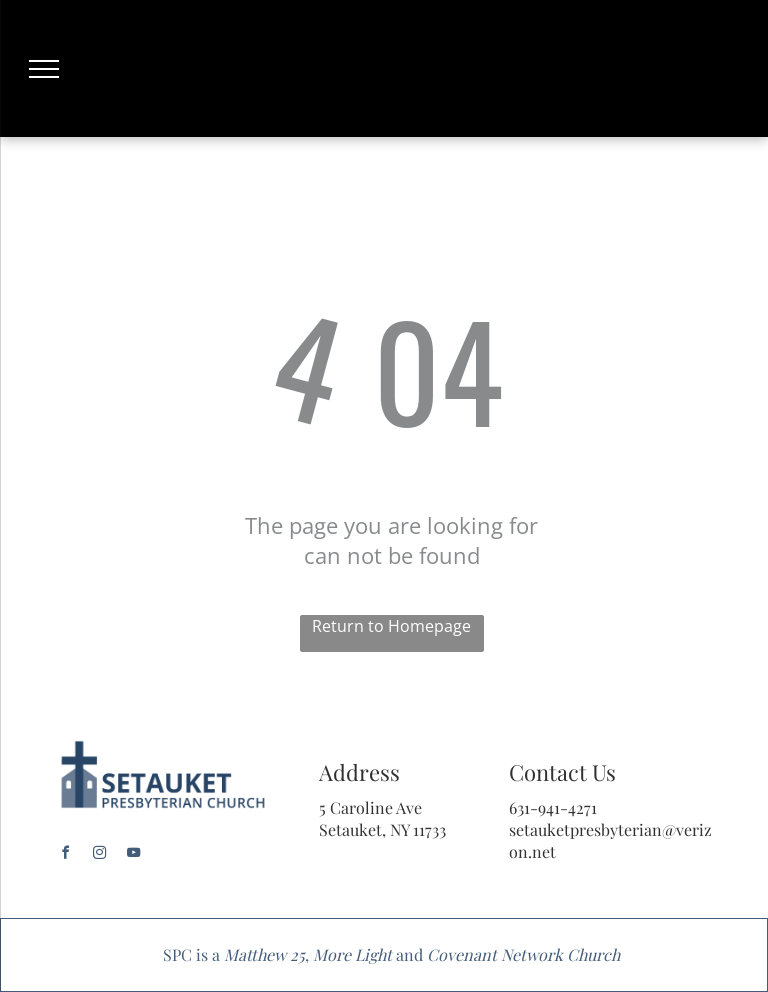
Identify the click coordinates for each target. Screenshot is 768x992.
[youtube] (134, 855)
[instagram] (100, 855)
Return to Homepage (391, 626)
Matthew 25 (264, 954)
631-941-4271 (553, 807)
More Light (352, 954)
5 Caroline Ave (370, 807)
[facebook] (66, 855)
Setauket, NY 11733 (382, 829)
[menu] (44, 69)
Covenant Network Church (523, 954)
